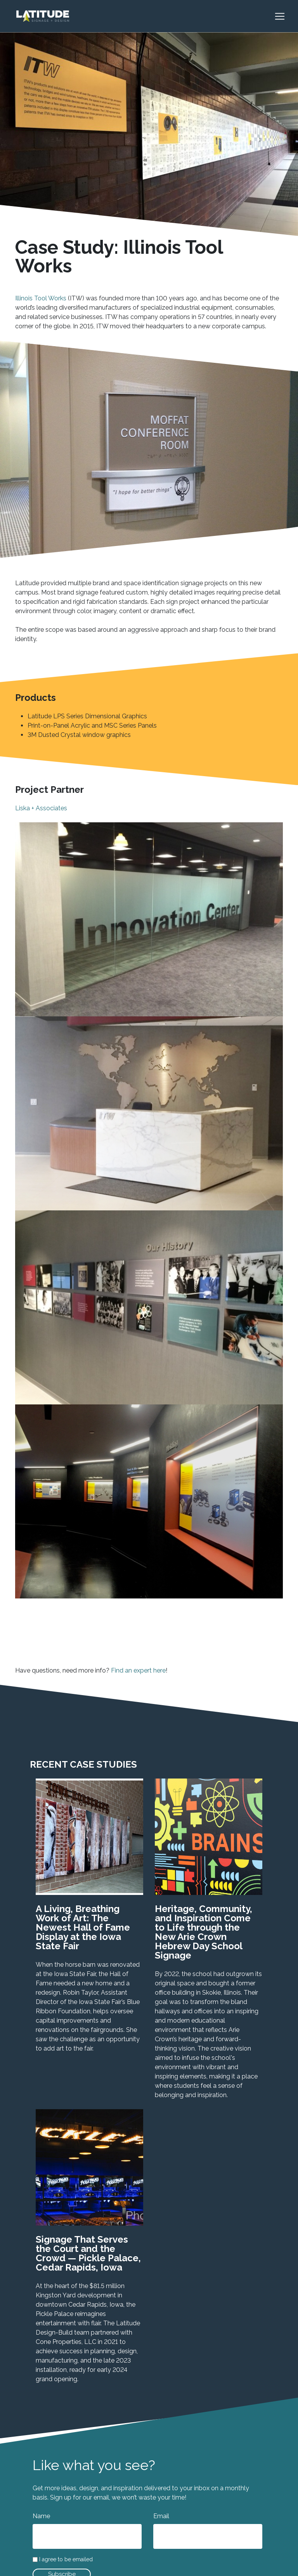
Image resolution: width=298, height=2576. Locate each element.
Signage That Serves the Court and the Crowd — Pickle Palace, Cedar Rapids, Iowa (88, 2253)
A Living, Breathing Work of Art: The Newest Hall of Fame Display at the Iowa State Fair (83, 1927)
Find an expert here (138, 1670)
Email (161, 2516)
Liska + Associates (41, 808)
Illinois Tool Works (40, 298)
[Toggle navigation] (283, 16)
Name (41, 2516)
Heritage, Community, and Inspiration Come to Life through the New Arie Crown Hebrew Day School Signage (203, 1932)
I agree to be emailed (66, 2559)
